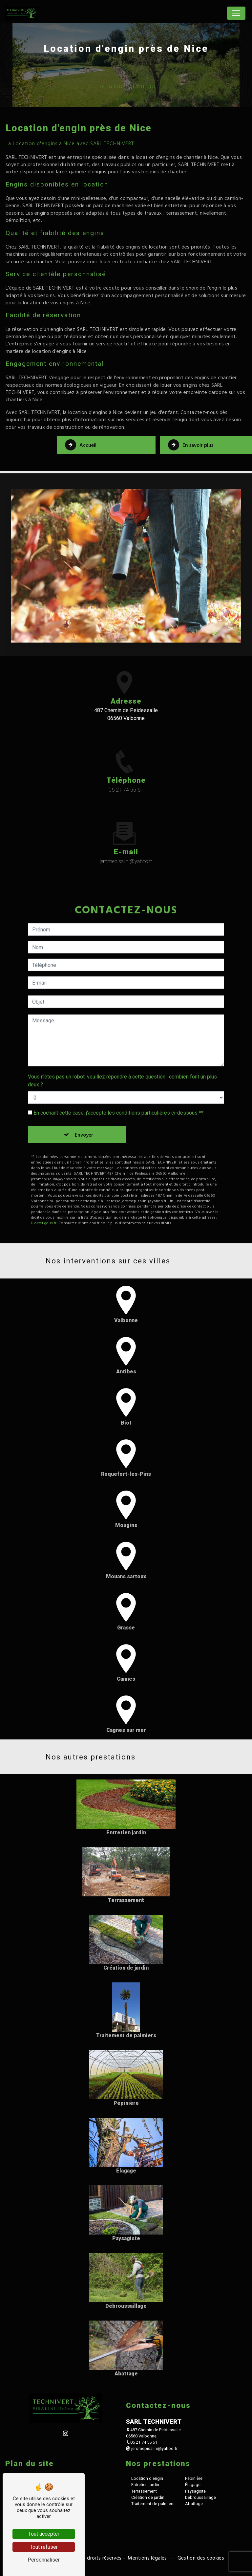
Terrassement (144, 2489)
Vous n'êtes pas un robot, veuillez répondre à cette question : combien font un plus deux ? (122, 1049)
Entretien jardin (145, 2483)
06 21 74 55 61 (126, 788)
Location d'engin (147, 2477)
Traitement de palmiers (153, 2502)
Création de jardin (147, 2496)
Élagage (192, 2483)
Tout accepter (43, 2534)
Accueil (81, 444)
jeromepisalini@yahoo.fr (152, 2447)
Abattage (194, 2502)
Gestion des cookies (200, 2557)
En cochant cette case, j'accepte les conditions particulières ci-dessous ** (118, 1081)
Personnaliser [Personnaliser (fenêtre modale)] (44, 2560)
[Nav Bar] (236, 13)
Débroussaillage (200, 2496)
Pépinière (193, 2477)
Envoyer (84, 1103)
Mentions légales (147, 2557)
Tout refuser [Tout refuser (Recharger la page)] (44, 2547)
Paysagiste (195, 2489)
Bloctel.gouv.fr (44, 1191)
